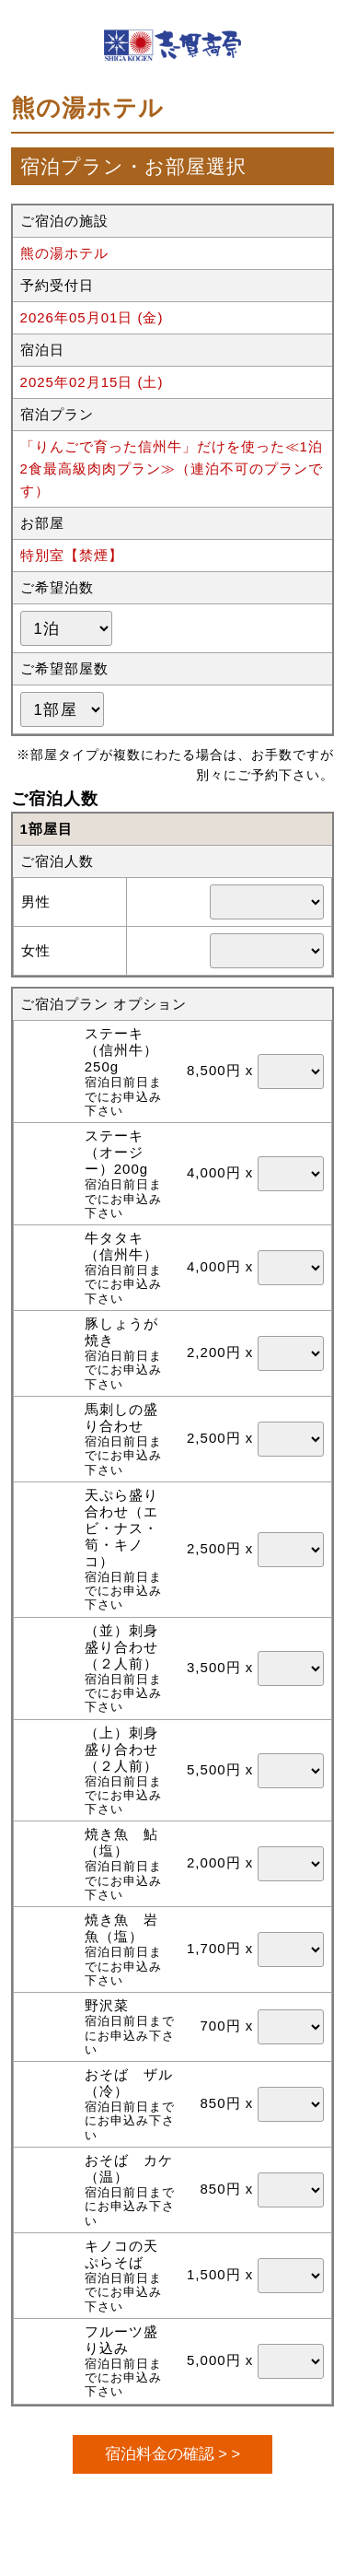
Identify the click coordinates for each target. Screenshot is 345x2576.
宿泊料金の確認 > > (172, 2453)
